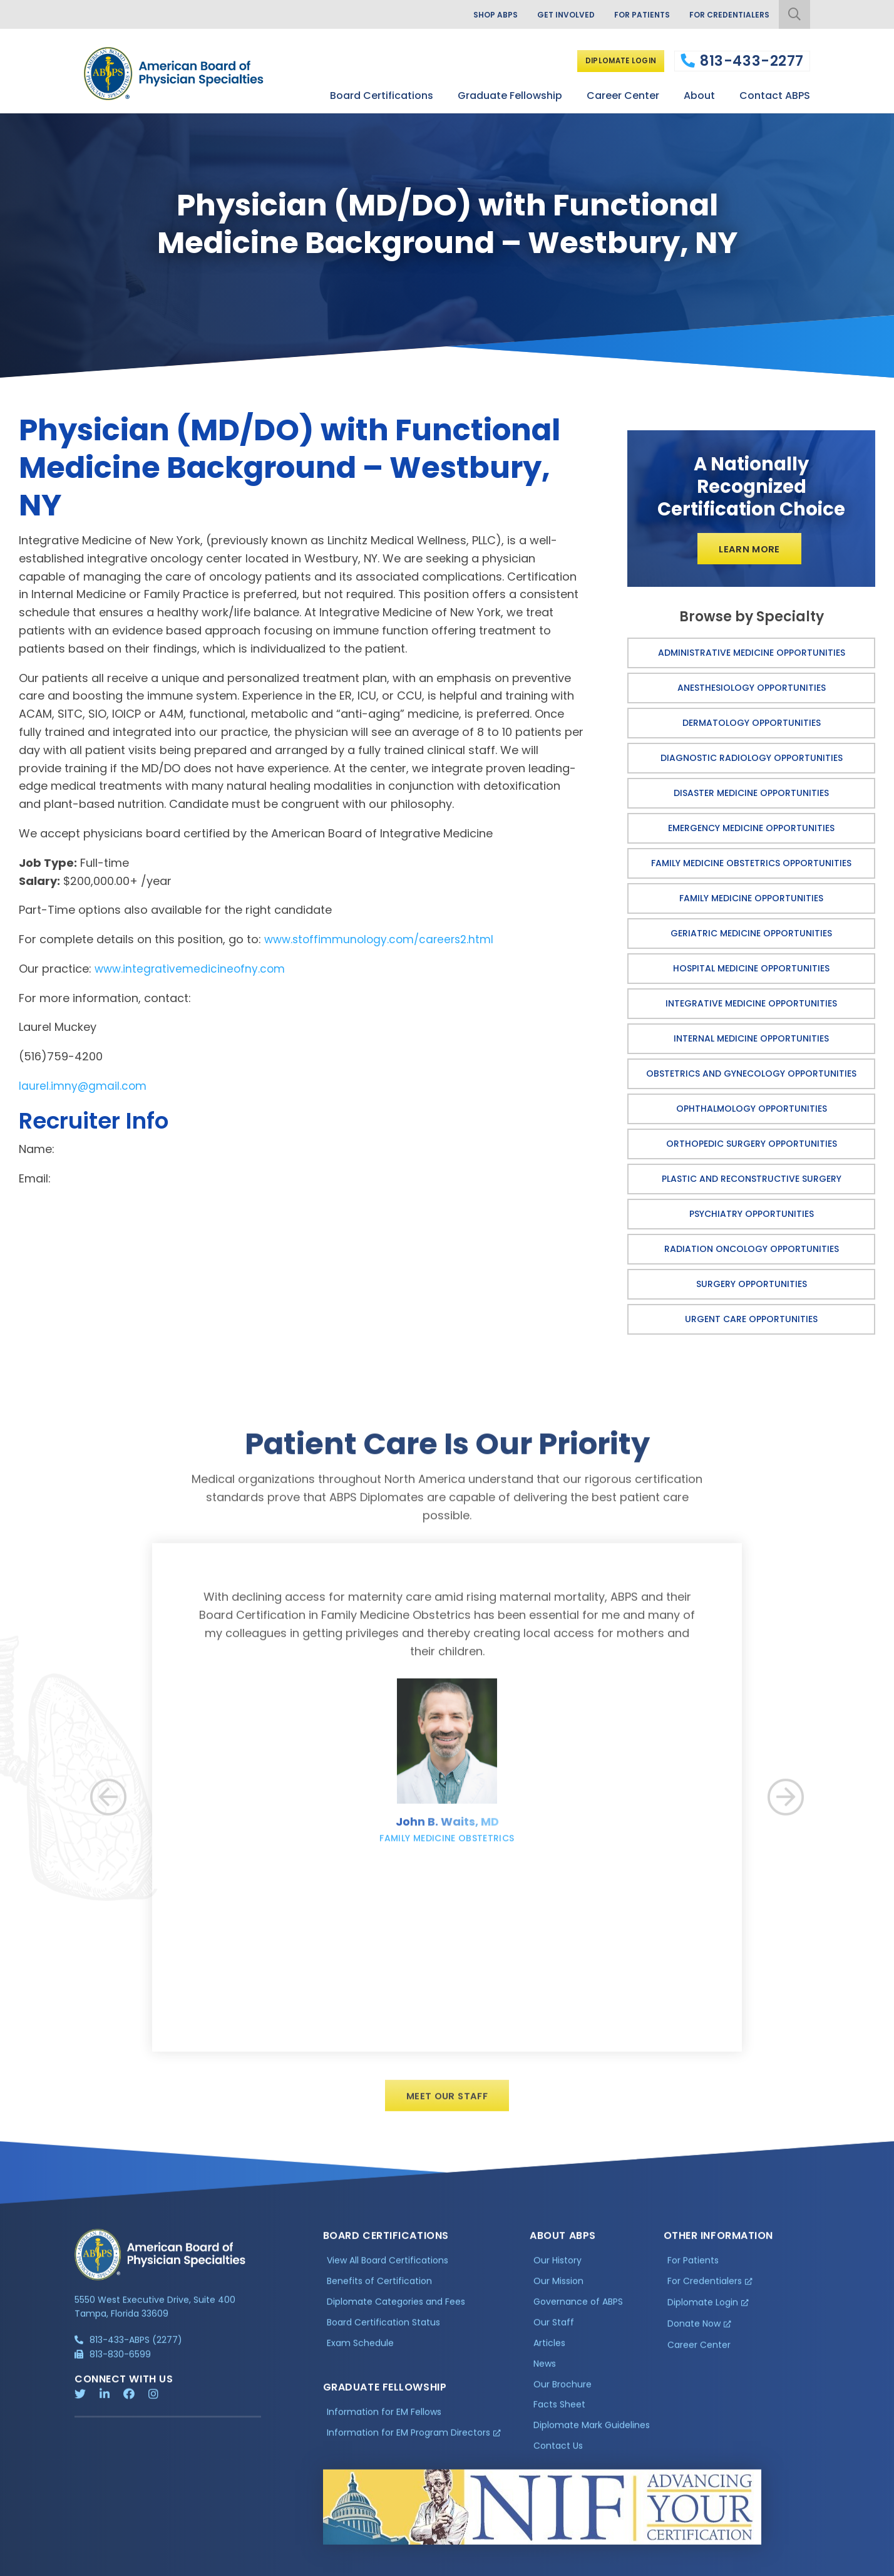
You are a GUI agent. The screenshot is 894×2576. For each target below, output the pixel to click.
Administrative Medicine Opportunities (751, 655)
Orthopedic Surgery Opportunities (751, 1147)
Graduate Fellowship (510, 93)
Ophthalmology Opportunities (751, 1111)
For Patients (630, 15)
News (544, 2379)
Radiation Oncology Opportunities (751, 1252)
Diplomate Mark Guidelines (591, 2440)
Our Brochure (562, 2400)
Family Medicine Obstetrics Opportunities (751, 866)
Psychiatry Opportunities (751, 1217)
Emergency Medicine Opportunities (751, 831)
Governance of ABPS (578, 2317)
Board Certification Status (383, 2338)
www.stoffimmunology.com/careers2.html (382, 939)
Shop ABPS (471, 15)
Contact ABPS (774, 93)
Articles (549, 2358)
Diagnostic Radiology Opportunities (751, 761)
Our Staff (553, 2338)
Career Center (623, 93)
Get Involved (548, 15)
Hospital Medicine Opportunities (751, 971)
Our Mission (558, 2296)
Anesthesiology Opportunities (751, 691)
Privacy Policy (106, 2567)
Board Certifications (381, 93)
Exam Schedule (360, 2358)
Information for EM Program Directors (408, 2448)
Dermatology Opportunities (751, 726)
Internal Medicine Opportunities (751, 1041)
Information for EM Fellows (384, 2427)
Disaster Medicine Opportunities (751, 796)
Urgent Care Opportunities (751, 1322)
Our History (557, 2276)
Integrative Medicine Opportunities (751, 1006)
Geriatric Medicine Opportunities (751, 936)
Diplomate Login (615, 60)
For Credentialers (725, 15)
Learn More (749, 550)
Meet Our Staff (447, 2110)
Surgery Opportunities (751, 1287)
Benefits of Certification (379, 2296)
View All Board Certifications (387, 2276)
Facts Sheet (559, 2420)
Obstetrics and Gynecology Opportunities (751, 1076)
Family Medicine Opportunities (751, 901)
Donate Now (694, 2339)
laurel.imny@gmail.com (83, 1086)
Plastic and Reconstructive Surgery (751, 1182)
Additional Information (187, 2567)
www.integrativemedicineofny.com (192, 968)
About (699, 93)
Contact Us (558, 2461)
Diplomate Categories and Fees (396, 2317)
